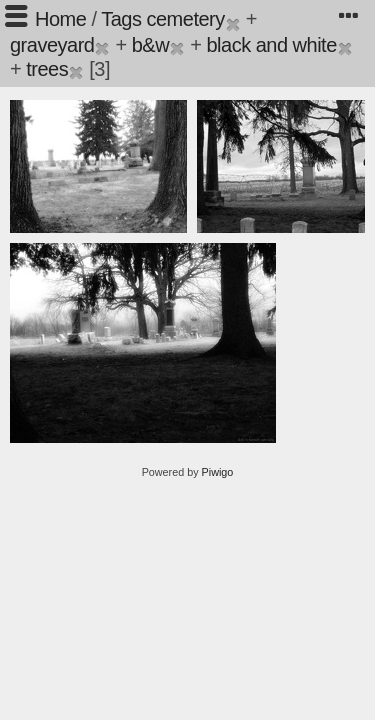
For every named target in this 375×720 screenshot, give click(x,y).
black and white (271, 45)
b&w (150, 45)
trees (47, 69)
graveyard (52, 45)
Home (60, 19)
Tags (121, 19)
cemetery (185, 19)
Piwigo (218, 472)
